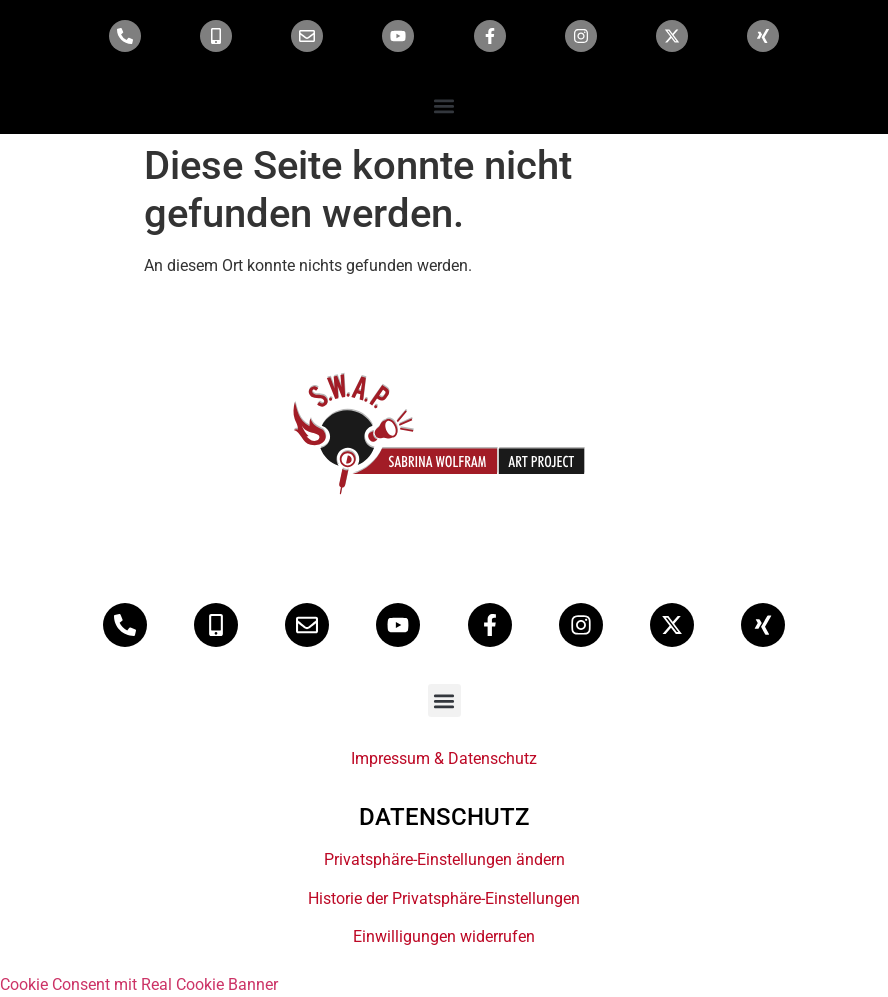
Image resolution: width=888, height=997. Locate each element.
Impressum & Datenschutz (444, 758)
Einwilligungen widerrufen (444, 936)
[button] (444, 105)
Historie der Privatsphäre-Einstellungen (444, 898)
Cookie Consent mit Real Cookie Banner (139, 984)
